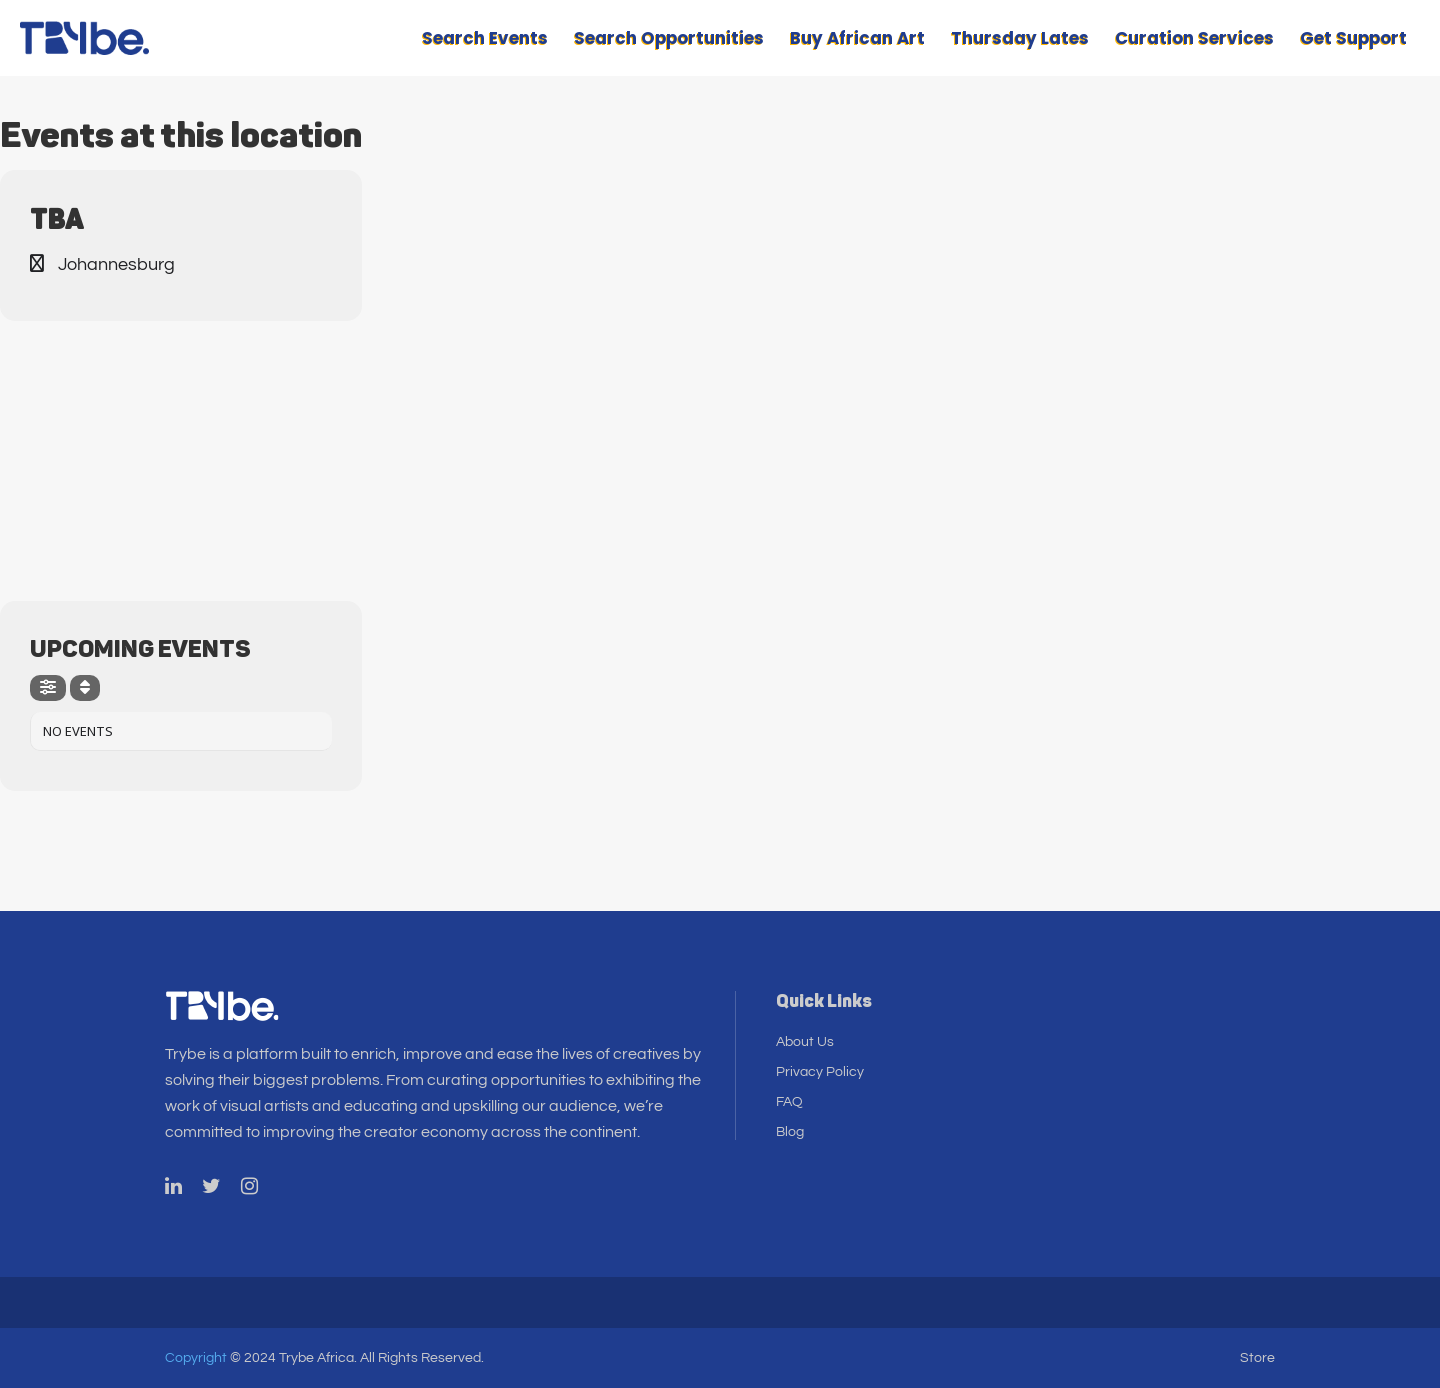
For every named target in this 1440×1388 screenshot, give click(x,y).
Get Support (1353, 38)
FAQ (789, 1102)
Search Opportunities (669, 38)
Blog (790, 1132)
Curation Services (1194, 38)
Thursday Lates (1020, 38)
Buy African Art (857, 38)
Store (1257, 1358)
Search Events (485, 38)
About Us (805, 1042)
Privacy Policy (820, 1072)
